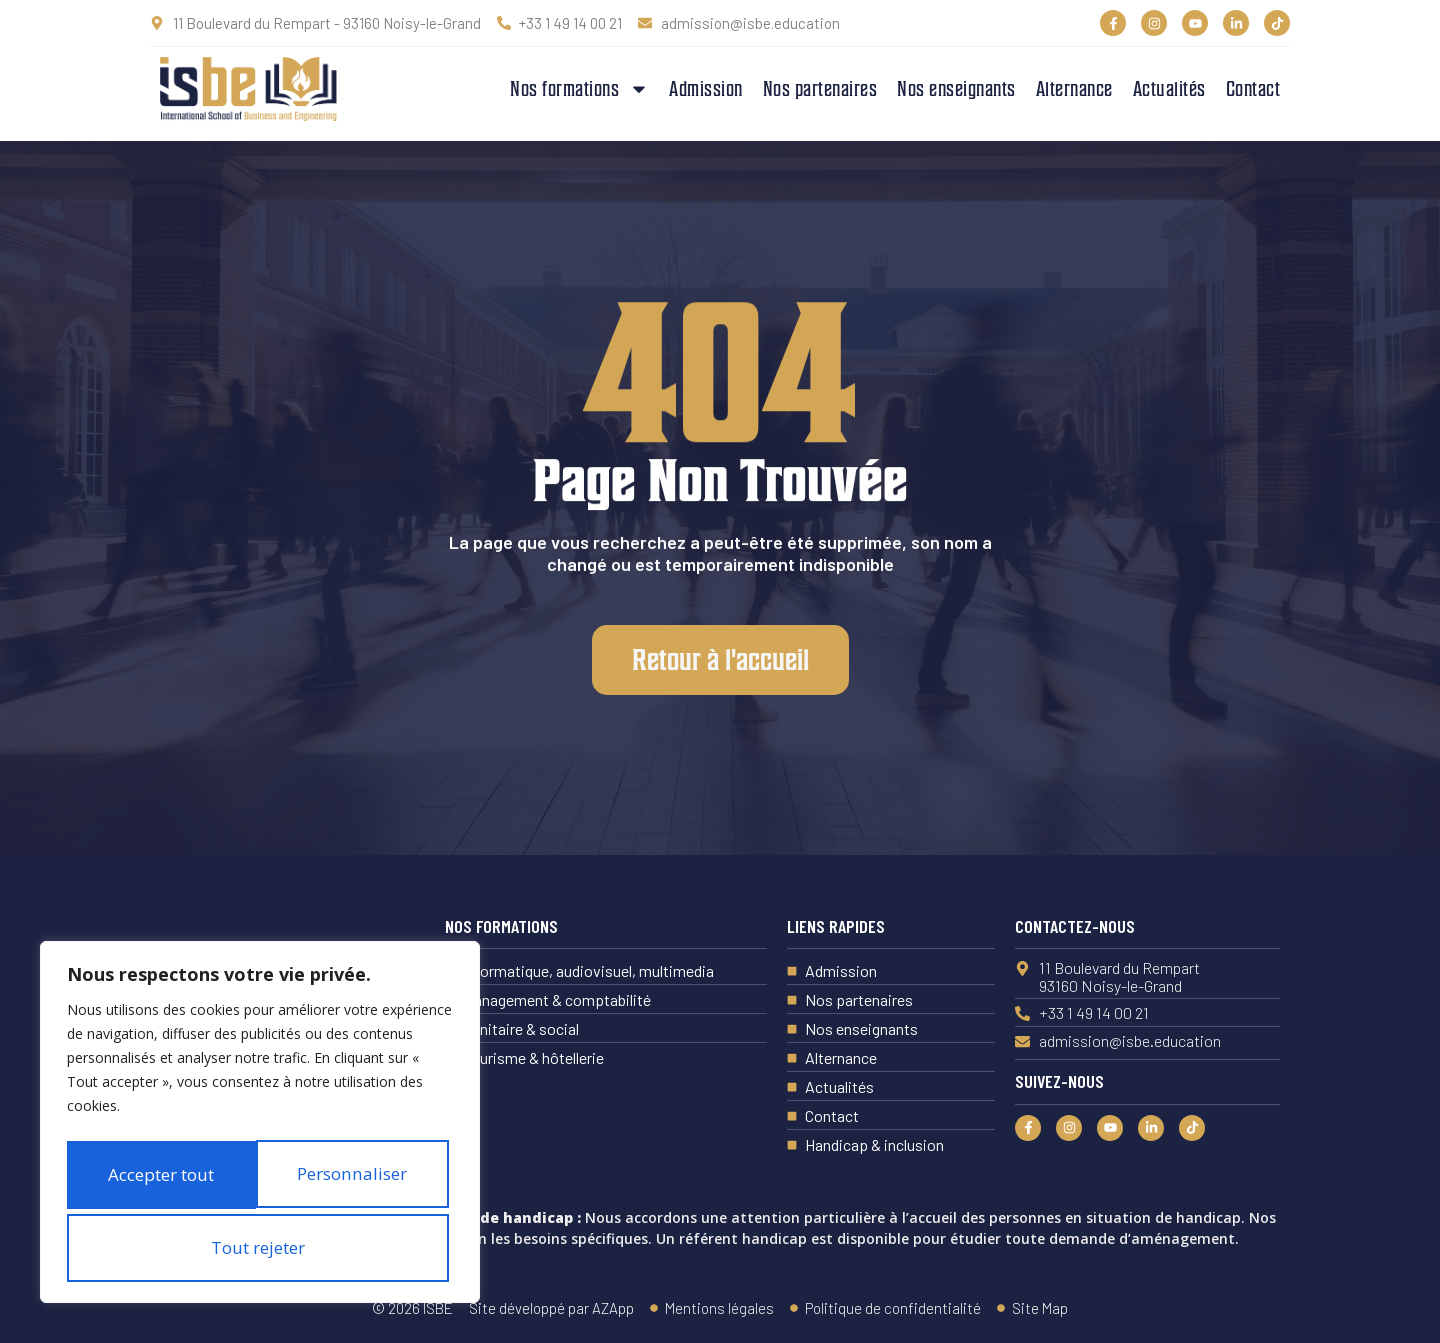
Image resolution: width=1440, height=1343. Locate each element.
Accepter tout (260, 1248)
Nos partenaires (820, 89)
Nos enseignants (956, 89)
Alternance (1074, 89)
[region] (260, 1094)
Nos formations (579, 89)
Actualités (1169, 89)
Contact (1253, 89)
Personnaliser (256, 1112)
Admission (706, 89)
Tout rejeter (256, 1180)
